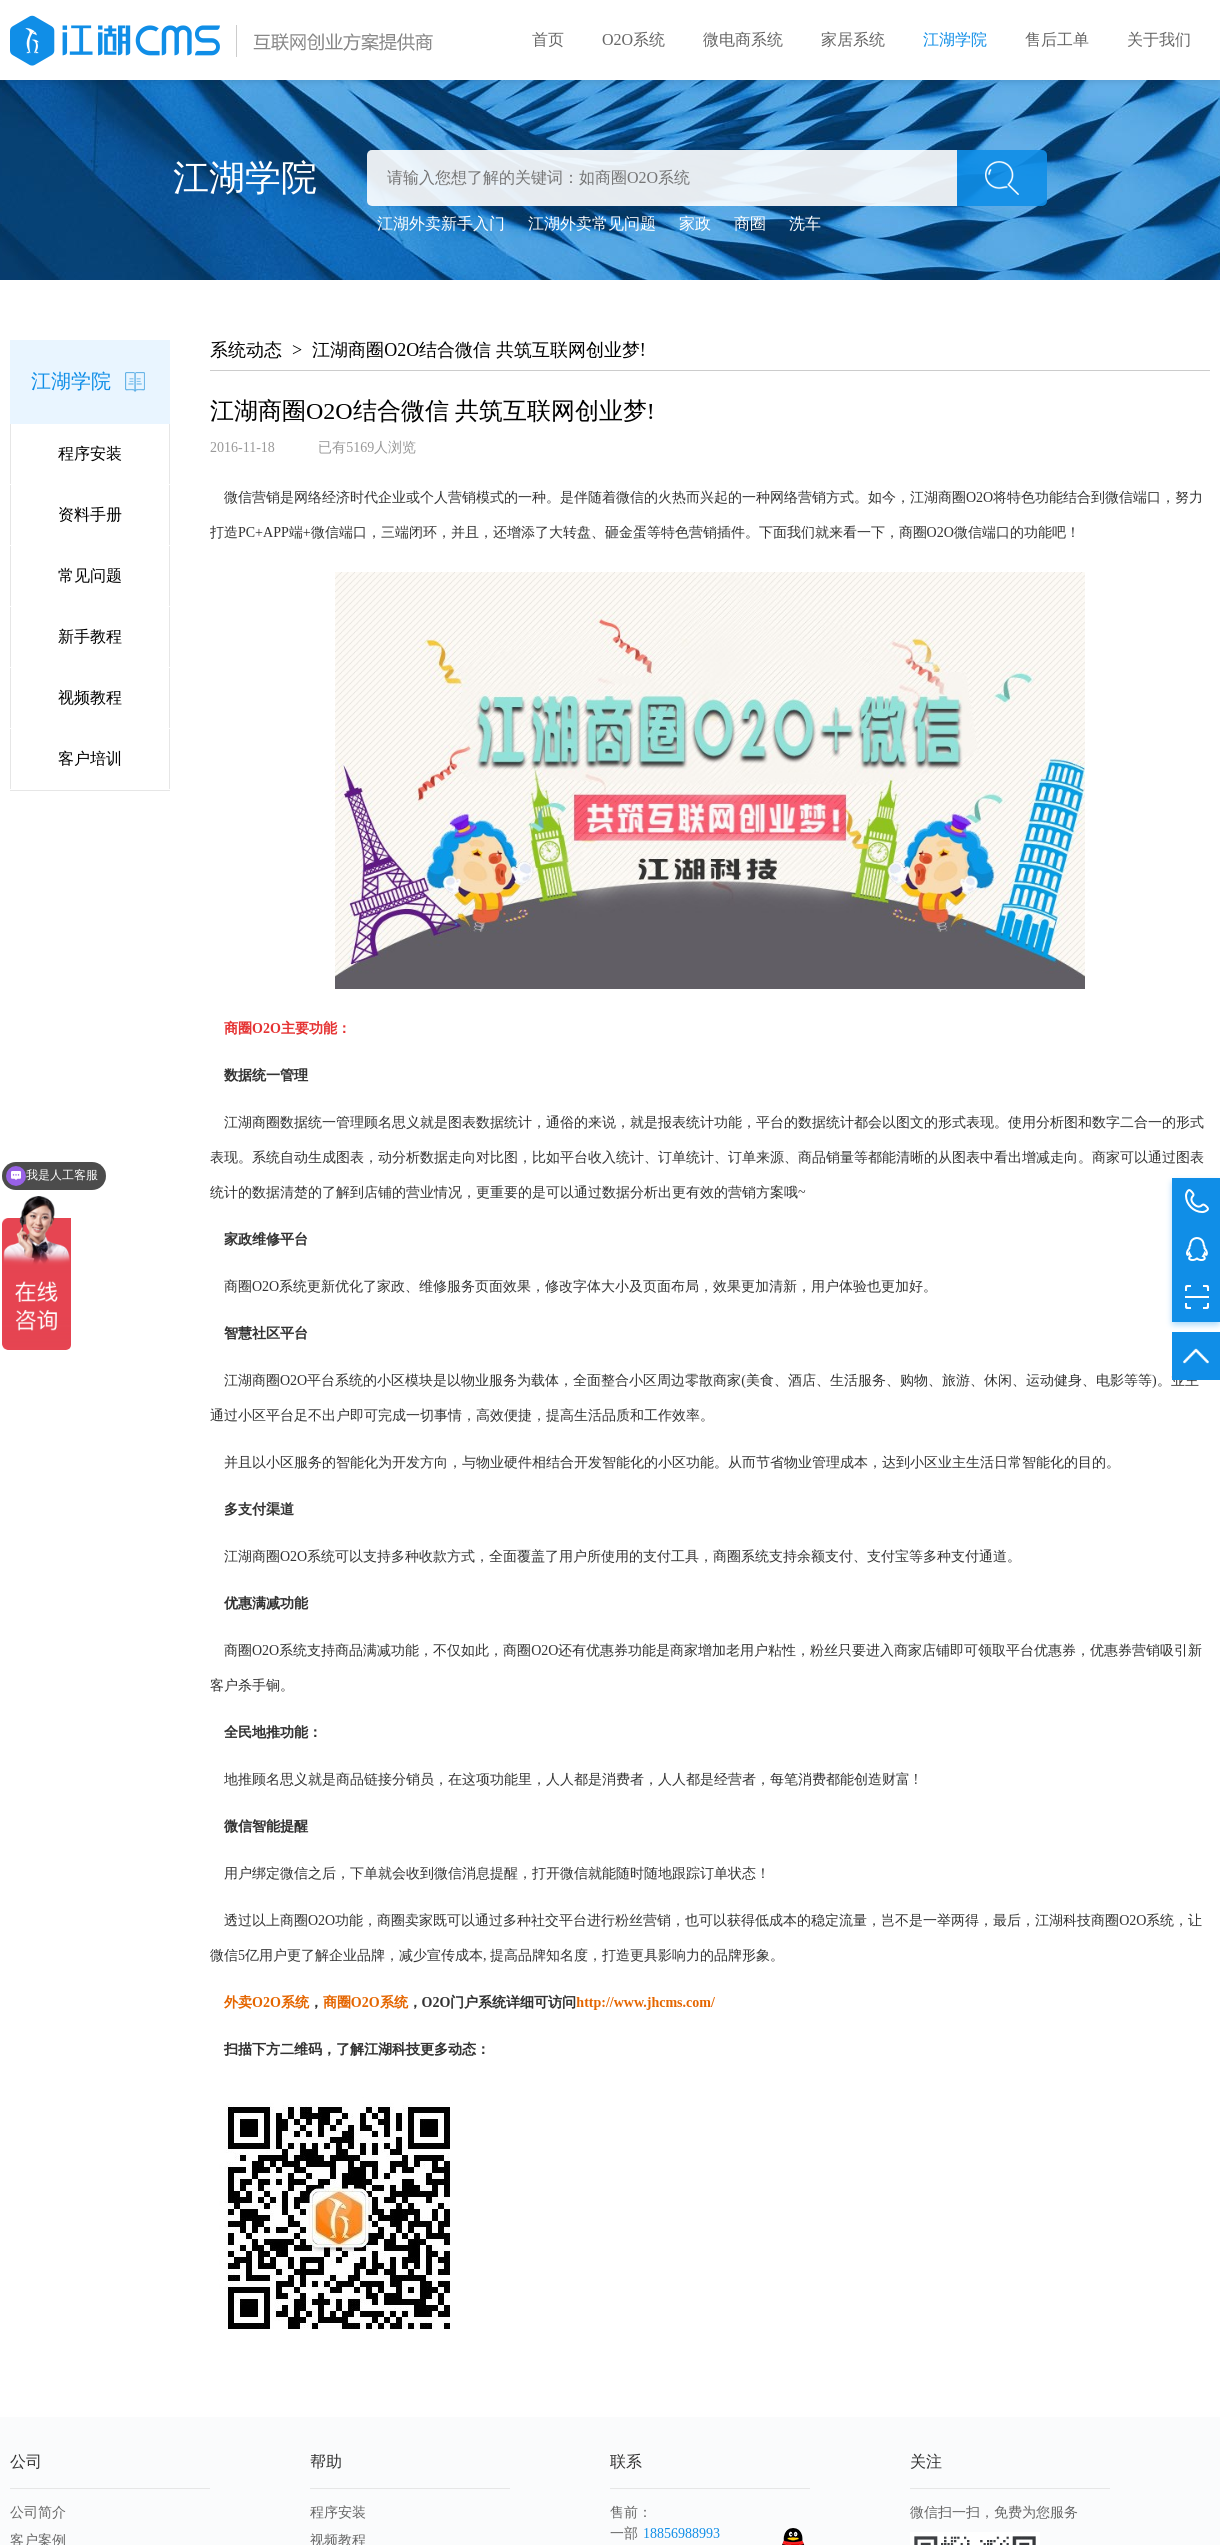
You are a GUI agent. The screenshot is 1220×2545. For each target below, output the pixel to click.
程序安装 (90, 453)
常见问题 (90, 575)
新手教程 (90, 636)
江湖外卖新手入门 (441, 223)
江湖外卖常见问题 (592, 223)
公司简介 (38, 2512)
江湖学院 (955, 39)
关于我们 (1159, 39)
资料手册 (90, 514)
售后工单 (1057, 39)
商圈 (750, 223)
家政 (695, 223)
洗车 (805, 223)
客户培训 (90, 758)
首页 (548, 39)
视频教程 (90, 697)
